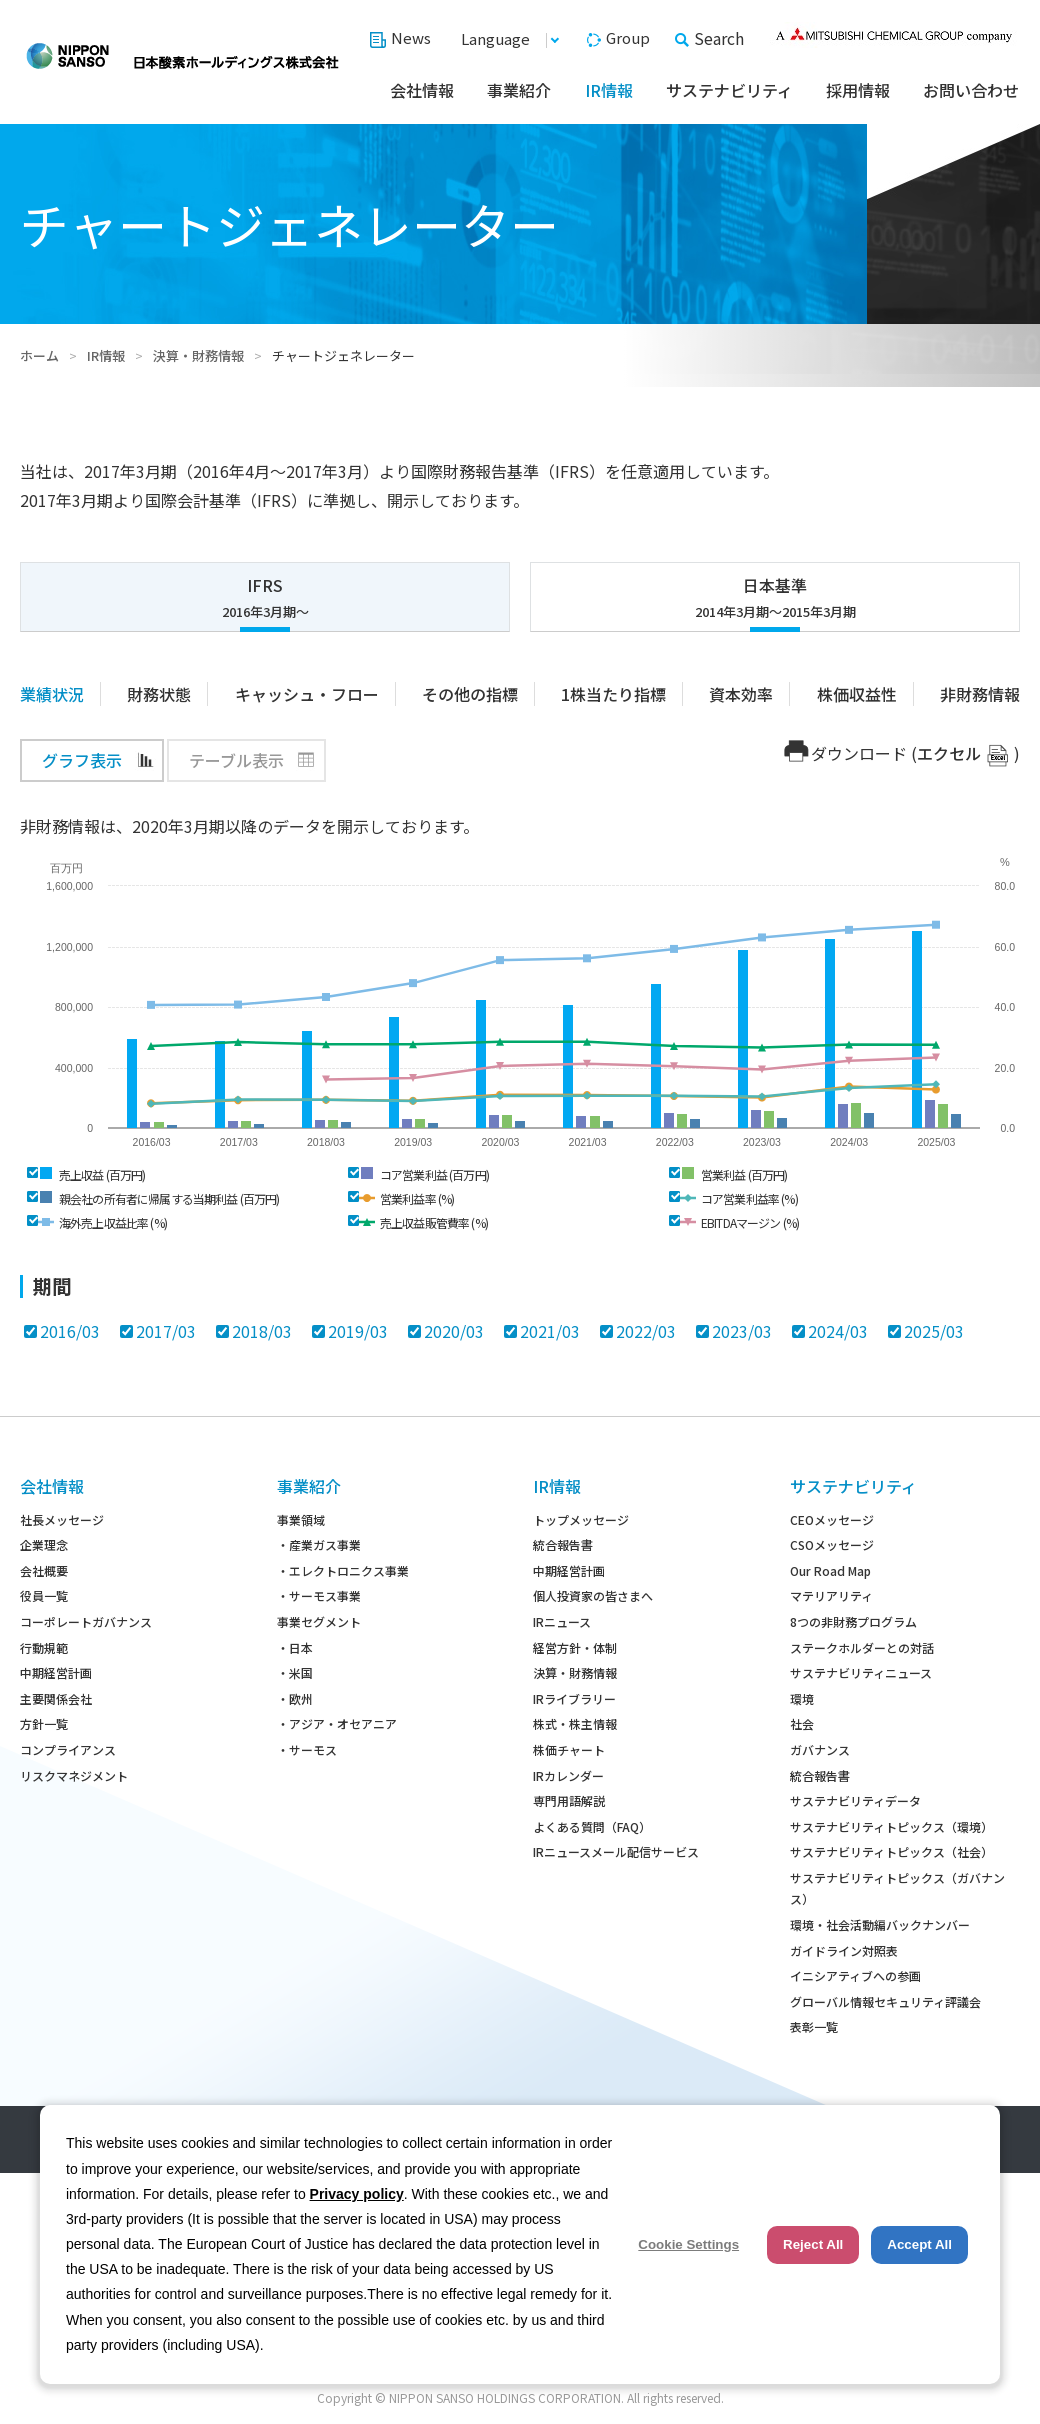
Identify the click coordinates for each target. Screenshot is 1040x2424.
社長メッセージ (62, 1519)
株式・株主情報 (575, 1723)
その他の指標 (470, 694)
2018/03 (262, 1331)
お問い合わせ (971, 90)
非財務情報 (980, 694)
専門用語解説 (569, 1800)
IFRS (265, 598)
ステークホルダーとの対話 (862, 1647)
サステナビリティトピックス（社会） (891, 1851)
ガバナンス (820, 1749)
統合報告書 (563, 1544)
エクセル (949, 753)
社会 (802, 1723)
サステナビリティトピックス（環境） (891, 1826)
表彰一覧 (814, 2026)
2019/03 (358, 1331)
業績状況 (52, 694)
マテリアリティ (831, 1595)
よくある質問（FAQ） (592, 1826)
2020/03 (454, 1331)
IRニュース (562, 1621)
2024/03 (838, 1331)
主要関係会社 (56, 1698)
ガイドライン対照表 (844, 1950)
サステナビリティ (729, 90)
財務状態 (159, 694)
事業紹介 (519, 90)
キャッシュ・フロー (307, 694)
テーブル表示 (236, 760)
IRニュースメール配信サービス (616, 1851)
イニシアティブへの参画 (855, 1975)
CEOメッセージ (832, 1519)
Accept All (919, 2244)
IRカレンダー (568, 1775)
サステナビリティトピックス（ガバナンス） (897, 1888)
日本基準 (775, 598)
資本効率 (741, 694)
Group (628, 37)
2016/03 (70, 1331)
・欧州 (295, 1698)
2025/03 (934, 1331)
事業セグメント (319, 1621)
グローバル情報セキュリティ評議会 (885, 2001)
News (411, 37)
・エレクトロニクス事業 (343, 1570)
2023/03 (742, 1331)
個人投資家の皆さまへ (593, 1595)
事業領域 (301, 1519)
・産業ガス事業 (319, 1544)
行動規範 (44, 1647)
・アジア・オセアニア (337, 1723)
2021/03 (550, 1331)
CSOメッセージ (832, 1544)
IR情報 (609, 90)
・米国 (295, 1672)
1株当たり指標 (613, 694)
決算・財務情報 (198, 355)
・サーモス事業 (319, 1595)
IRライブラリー (574, 1698)
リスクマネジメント (74, 1775)
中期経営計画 (56, 1672)
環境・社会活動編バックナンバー (880, 1924)
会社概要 (44, 1570)
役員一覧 (44, 1595)
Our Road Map (830, 1570)
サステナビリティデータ (855, 1800)
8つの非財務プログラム (853, 1621)
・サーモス (307, 1749)
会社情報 (422, 90)
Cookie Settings (688, 2244)
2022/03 (646, 1331)
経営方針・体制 (575, 1647)
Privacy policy (357, 2194)
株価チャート (569, 1749)
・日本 (295, 1647)
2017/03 (166, 1331)
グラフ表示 (82, 760)
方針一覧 (44, 1723)
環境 (802, 1698)
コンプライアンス (68, 1749)
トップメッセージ (581, 1519)
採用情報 (858, 90)
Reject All (813, 2244)
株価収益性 (857, 694)
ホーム (39, 355)
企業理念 (44, 1544)
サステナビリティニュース (861, 1672)
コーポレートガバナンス (86, 1621)
